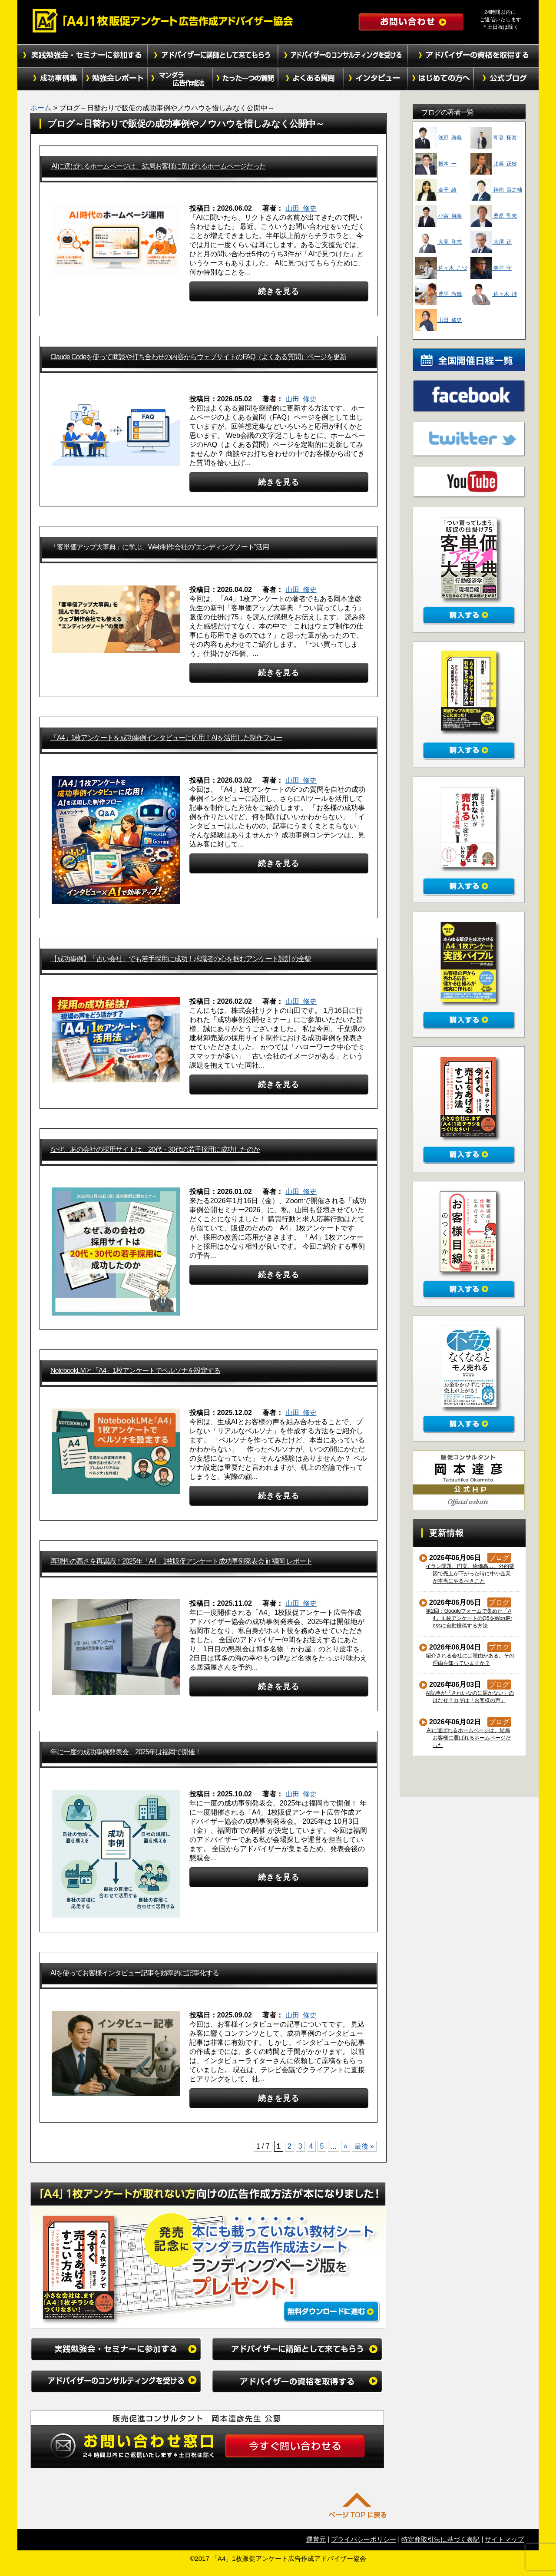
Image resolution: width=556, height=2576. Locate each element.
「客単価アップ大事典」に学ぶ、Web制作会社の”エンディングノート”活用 (159, 547)
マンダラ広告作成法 (180, 79)
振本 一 (436, 164)
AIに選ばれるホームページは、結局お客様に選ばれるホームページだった (158, 166)
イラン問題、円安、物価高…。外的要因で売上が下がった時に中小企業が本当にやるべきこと (470, 1573)
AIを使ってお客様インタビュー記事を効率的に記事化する (134, 1973)
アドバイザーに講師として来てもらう (213, 55)
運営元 (316, 2539)
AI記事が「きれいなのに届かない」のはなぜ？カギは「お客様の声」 (470, 1696)
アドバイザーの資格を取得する (473, 55)
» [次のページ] (346, 2146)
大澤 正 (491, 242)
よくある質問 (310, 79)
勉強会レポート (115, 79)
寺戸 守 (491, 268)
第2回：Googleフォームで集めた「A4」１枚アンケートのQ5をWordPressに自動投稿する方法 (469, 1618)
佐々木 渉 (493, 294)
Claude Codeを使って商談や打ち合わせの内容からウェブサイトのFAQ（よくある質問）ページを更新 (198, 356)
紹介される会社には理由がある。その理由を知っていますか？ (470, 1659)
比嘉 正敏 (493, 164)
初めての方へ (440, 79)
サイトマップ (504, 2539)
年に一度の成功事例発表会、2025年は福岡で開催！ (125, 1752)
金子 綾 (436, 190)
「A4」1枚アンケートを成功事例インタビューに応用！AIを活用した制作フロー (166, 737)
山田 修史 (301, 208)
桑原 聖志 (493, 216)
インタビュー (375, 79)
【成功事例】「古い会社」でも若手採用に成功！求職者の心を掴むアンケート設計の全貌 (180, 958)
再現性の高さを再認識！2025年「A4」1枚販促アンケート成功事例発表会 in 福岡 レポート (181, 1561)
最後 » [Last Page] (364, 2146)
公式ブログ (506, 79)
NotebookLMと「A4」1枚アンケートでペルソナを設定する (135, 1370)
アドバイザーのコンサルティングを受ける (343, 55)
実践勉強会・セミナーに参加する (82, 55)
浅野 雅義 (438, 138)
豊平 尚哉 (438, 294)
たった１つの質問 (245, 79)
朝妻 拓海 (493, 138)
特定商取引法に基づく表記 (440, 2539)
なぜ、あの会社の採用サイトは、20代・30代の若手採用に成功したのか (155, 1149)
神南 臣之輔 (496, 190)
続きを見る (278, 291)
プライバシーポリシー (363, 2539)
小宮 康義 (438, 216)
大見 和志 (438, 242)
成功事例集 (50, 79)
